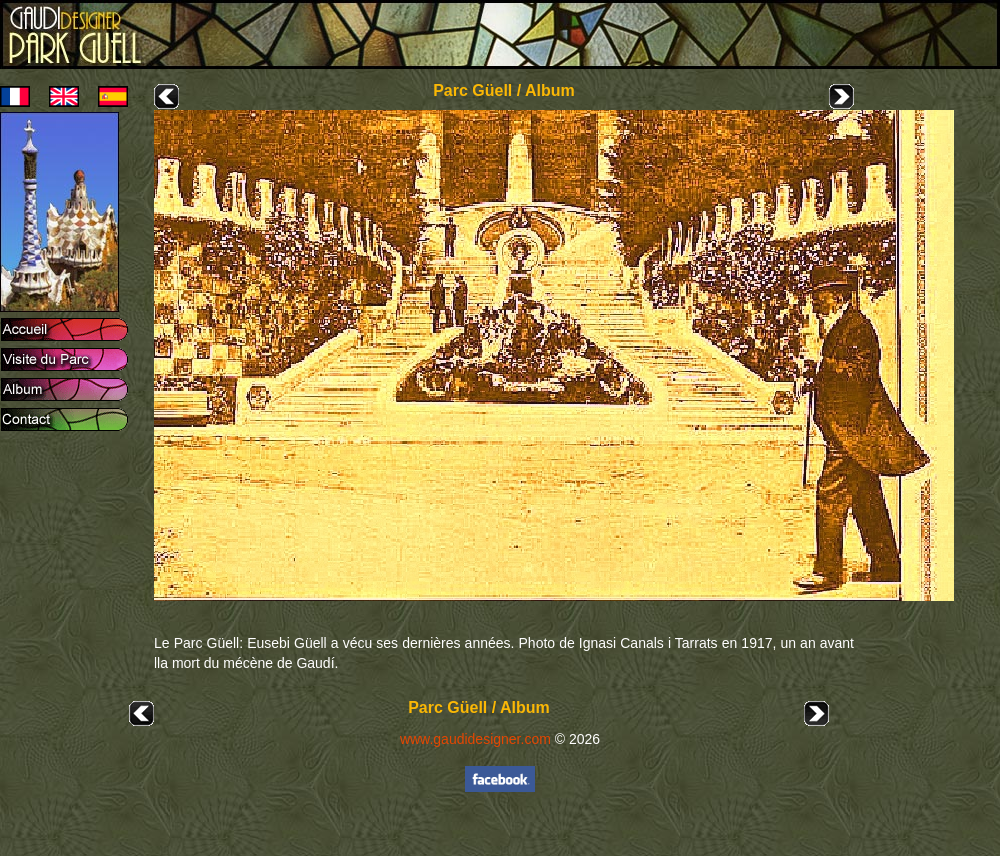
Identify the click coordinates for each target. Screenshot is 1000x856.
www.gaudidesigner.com (475, 739)
